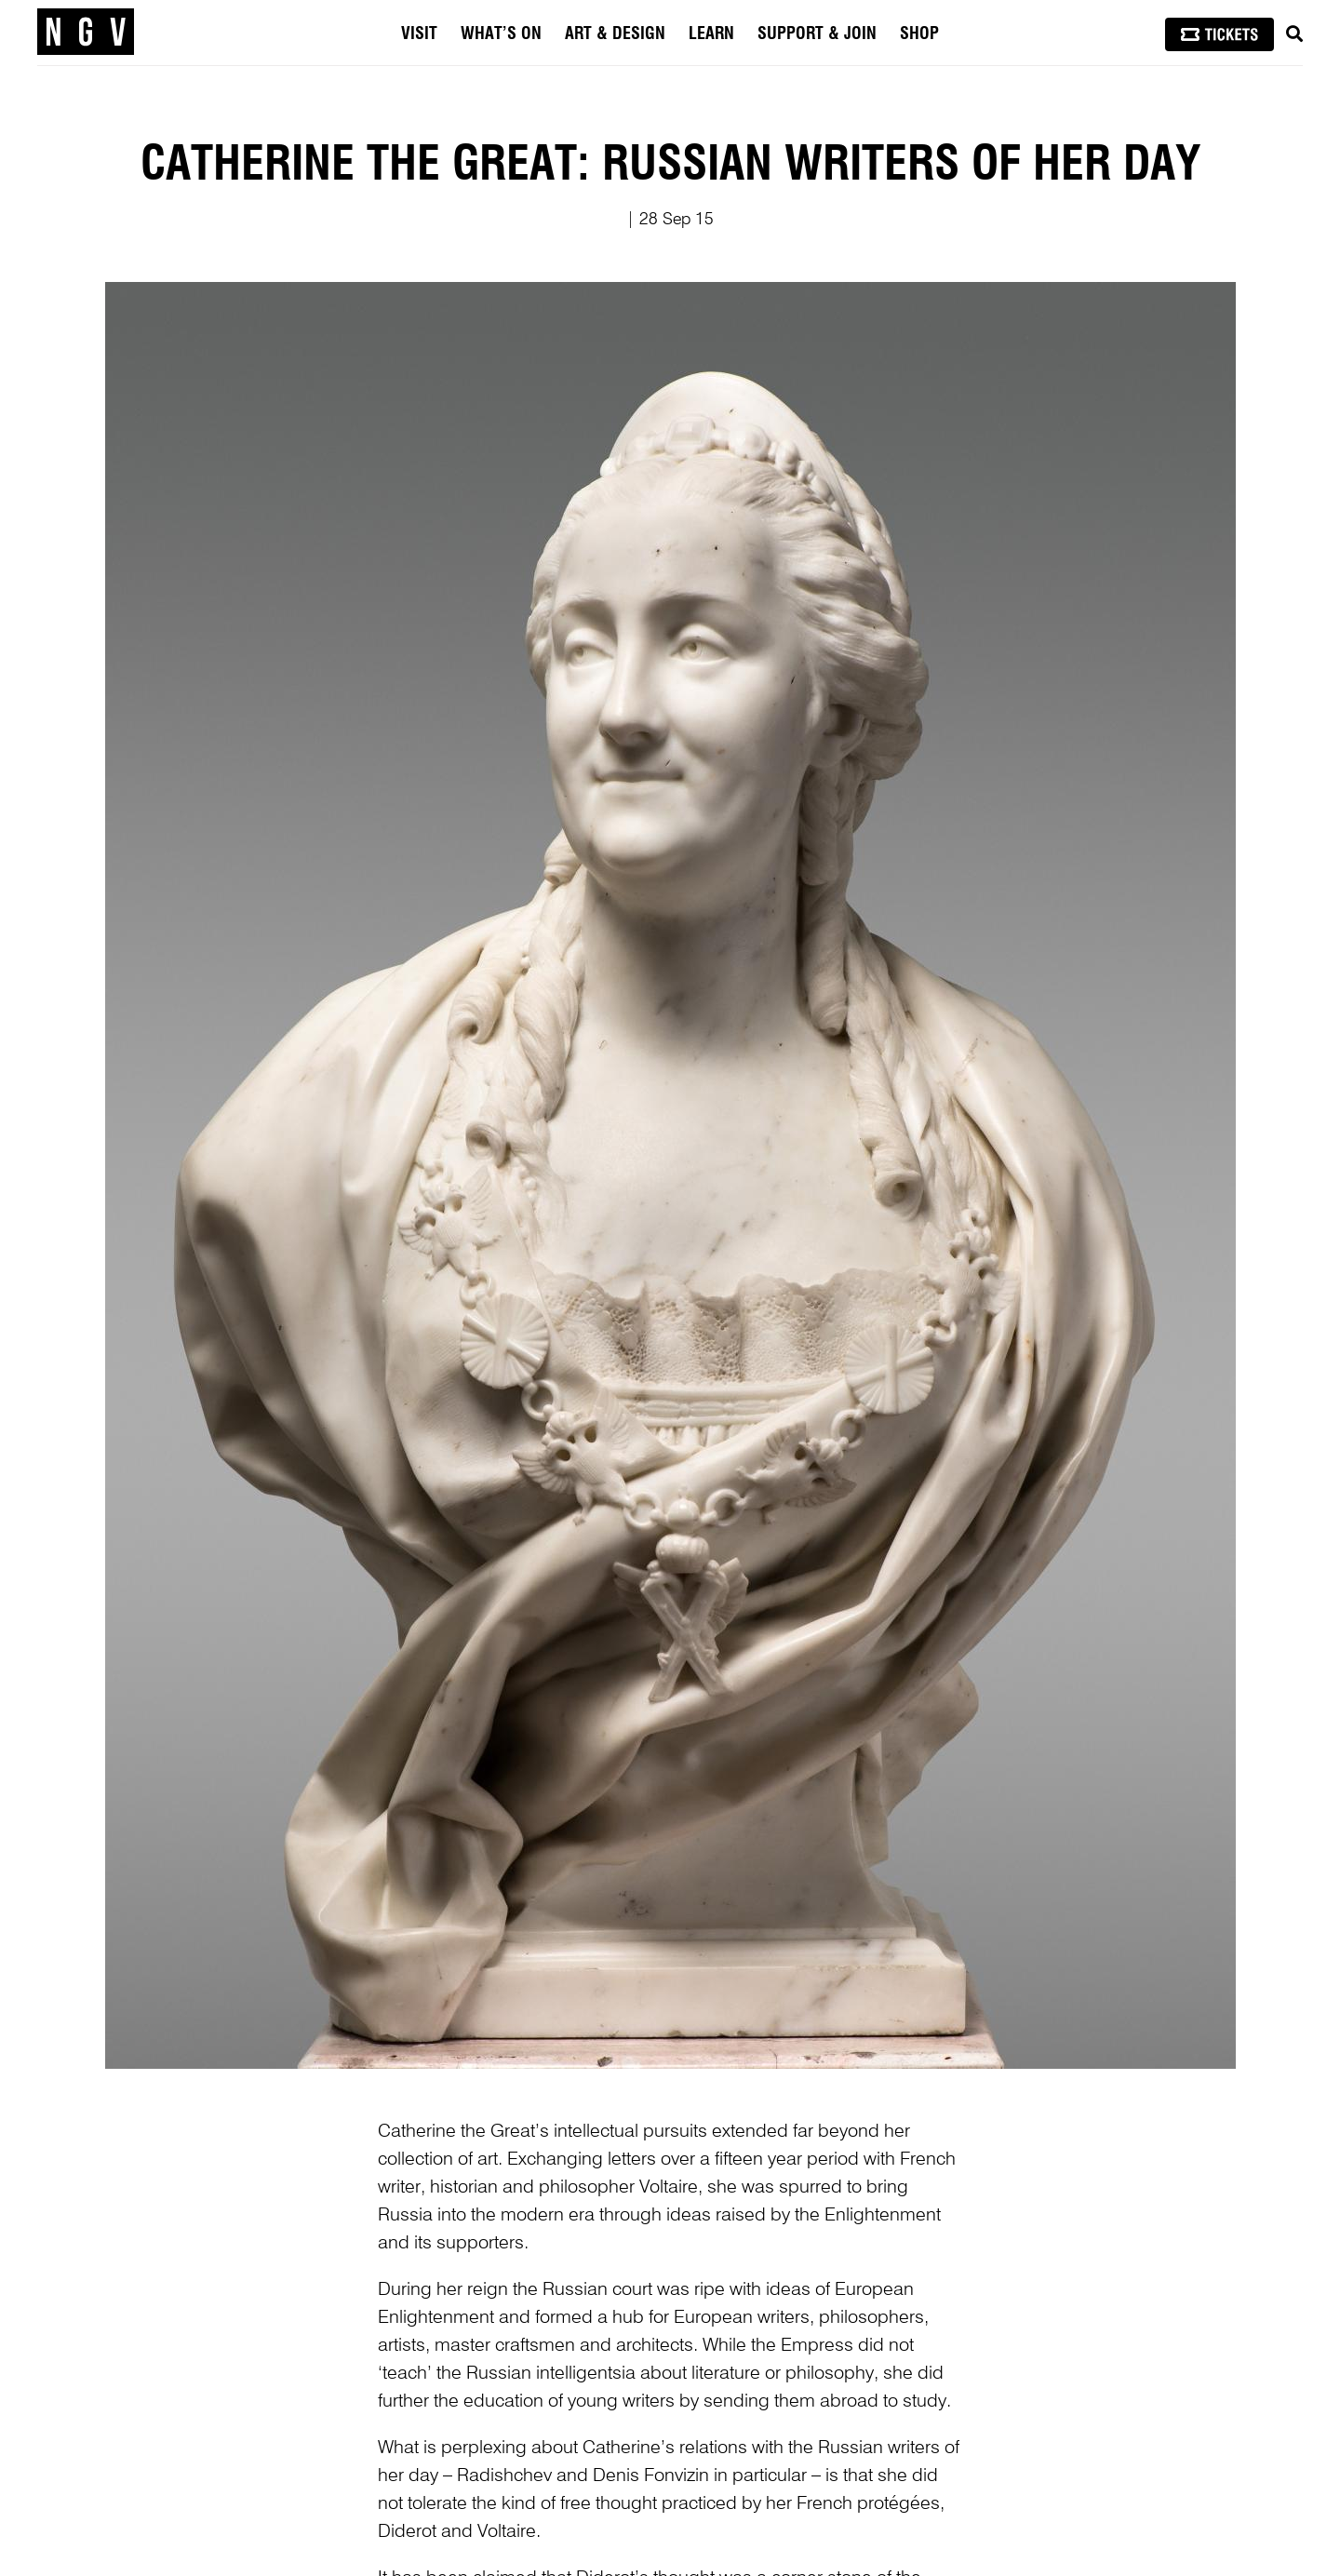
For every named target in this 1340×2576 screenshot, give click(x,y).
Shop (919, 34)
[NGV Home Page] (85, 33)
